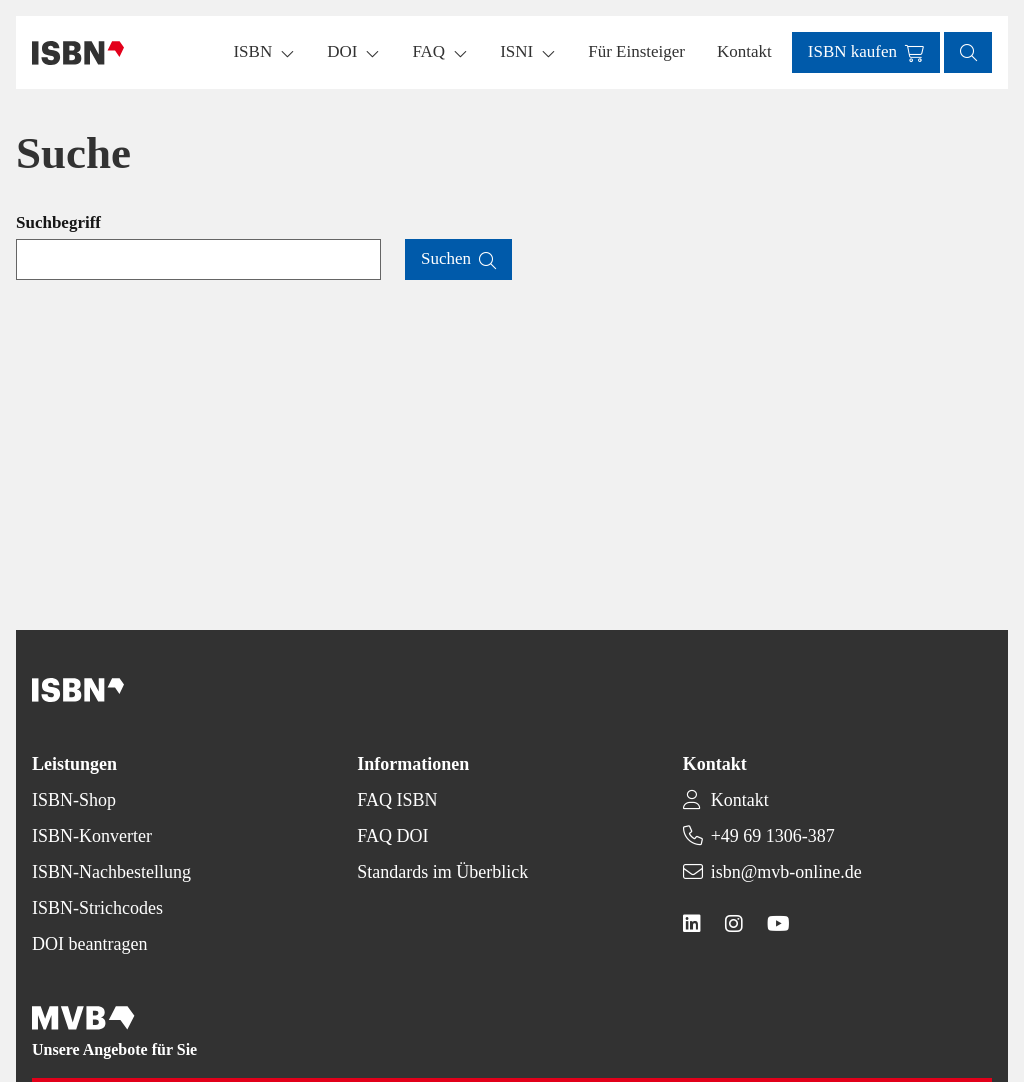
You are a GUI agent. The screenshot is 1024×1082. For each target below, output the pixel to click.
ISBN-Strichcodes (97, 908)
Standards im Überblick (442, 872)
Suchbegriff (58, 222)
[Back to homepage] (78, 53)
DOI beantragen (89, 944)
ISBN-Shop (74, 800)
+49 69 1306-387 (773, 836)
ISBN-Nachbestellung (111, 872)
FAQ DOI (392, 836)
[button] (636, 52)
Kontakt (740, 800)
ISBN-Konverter (92, 836)
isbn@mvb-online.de (786, 872)
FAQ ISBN (397, 800)
